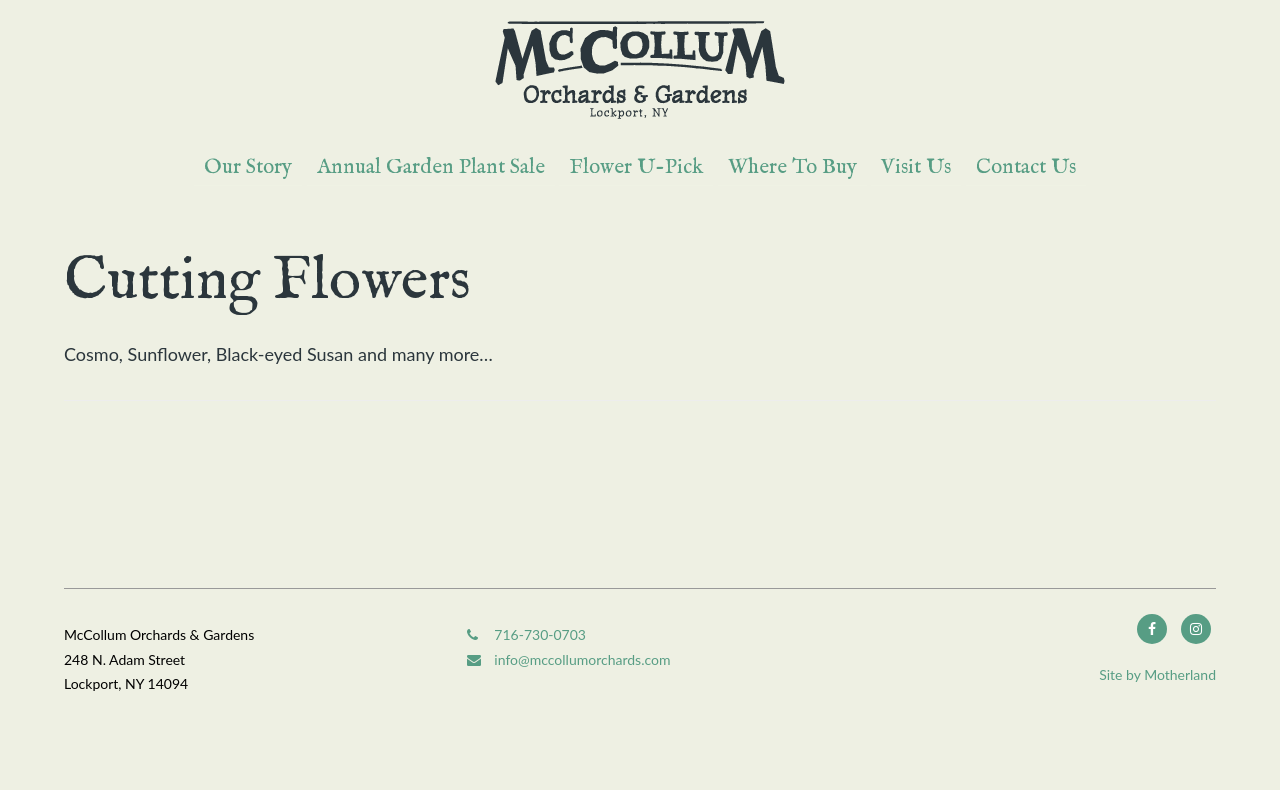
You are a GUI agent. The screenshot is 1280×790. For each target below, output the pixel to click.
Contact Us (1026, 167)
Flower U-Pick (636, 167)
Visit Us (916, 167)
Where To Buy (792, 167)
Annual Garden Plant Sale (431, 167)
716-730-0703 (526, 634)
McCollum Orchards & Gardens (640, 70)
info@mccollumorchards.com (568, 659)
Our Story (248, 167)
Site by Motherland (1157, 674)
